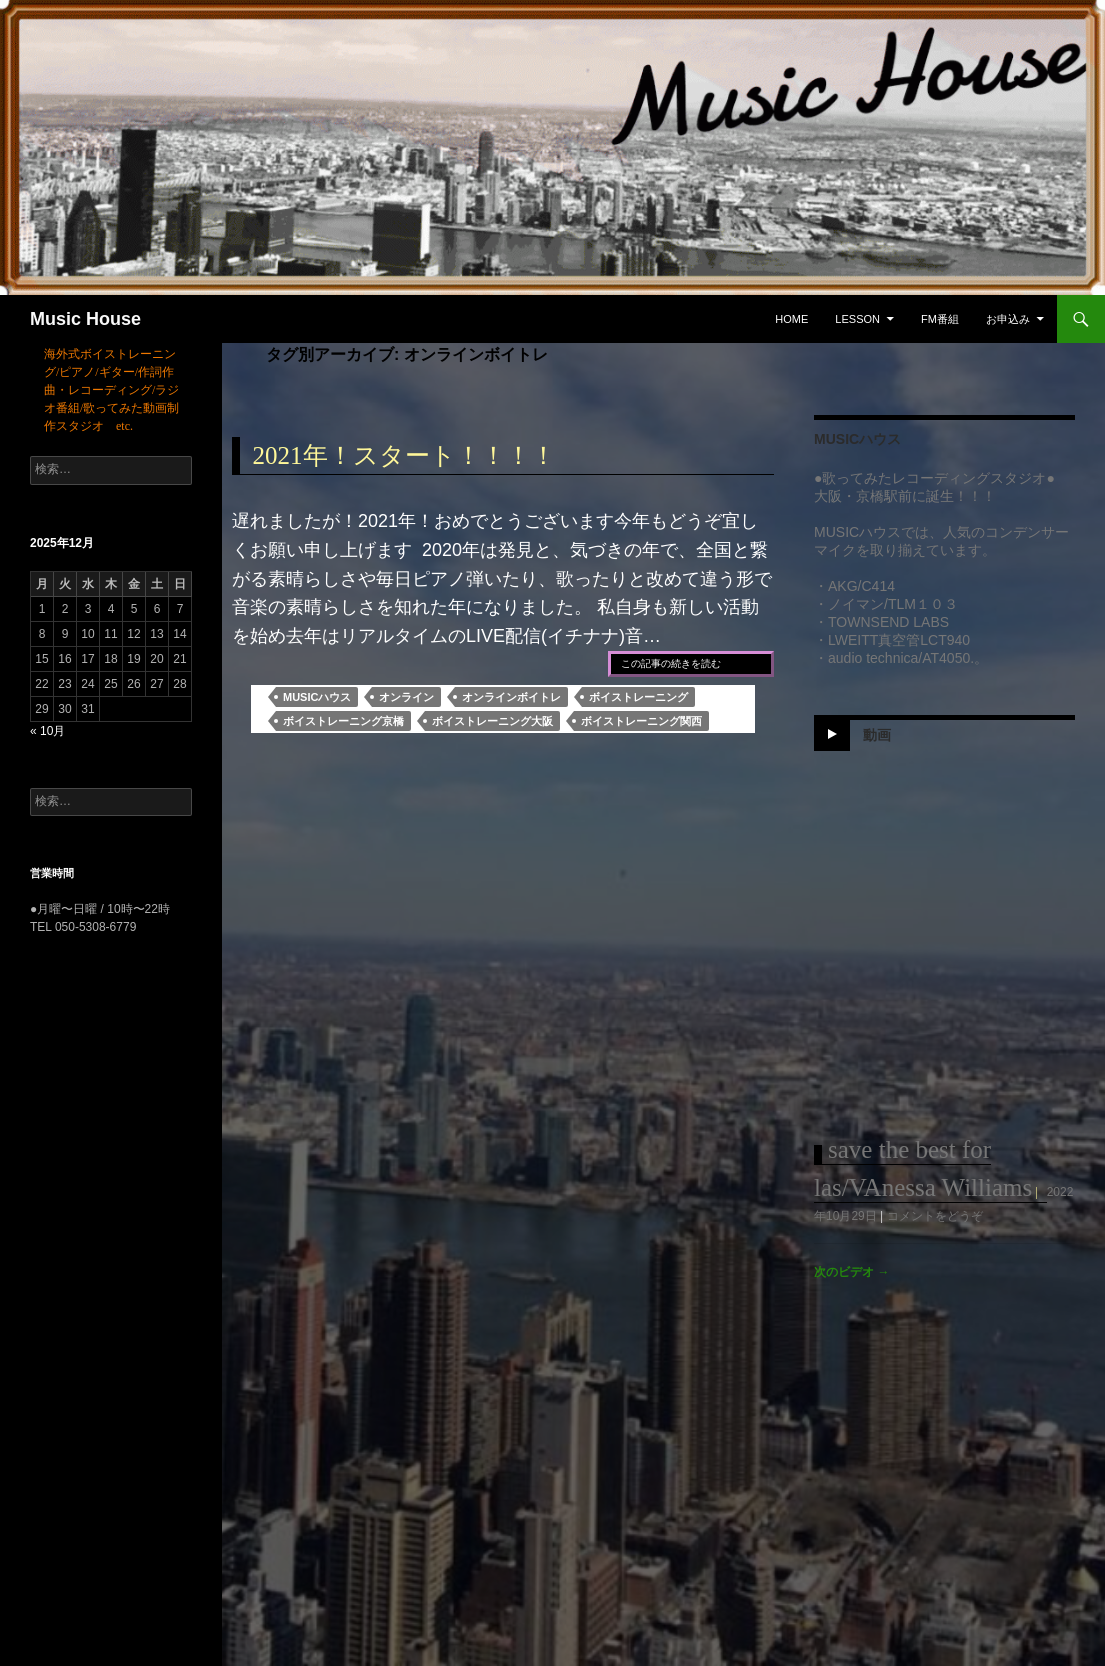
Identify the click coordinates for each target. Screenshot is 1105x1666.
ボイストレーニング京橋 (343, 721)
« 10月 (47, 731)
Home (791, 319)
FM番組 (940, 319)
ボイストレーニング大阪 (492, 721)
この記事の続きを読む (671, 663)
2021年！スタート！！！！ (404, 455)
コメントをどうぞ (935, 1216)
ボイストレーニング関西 (641, 721)
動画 (877, 734)
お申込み (1008, 319)
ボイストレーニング (638, 697)
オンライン (406, 697)
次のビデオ (851, 1272)
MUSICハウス (317, 697)
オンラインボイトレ (511, 697)
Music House (85, 319)
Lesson (857, 319)
